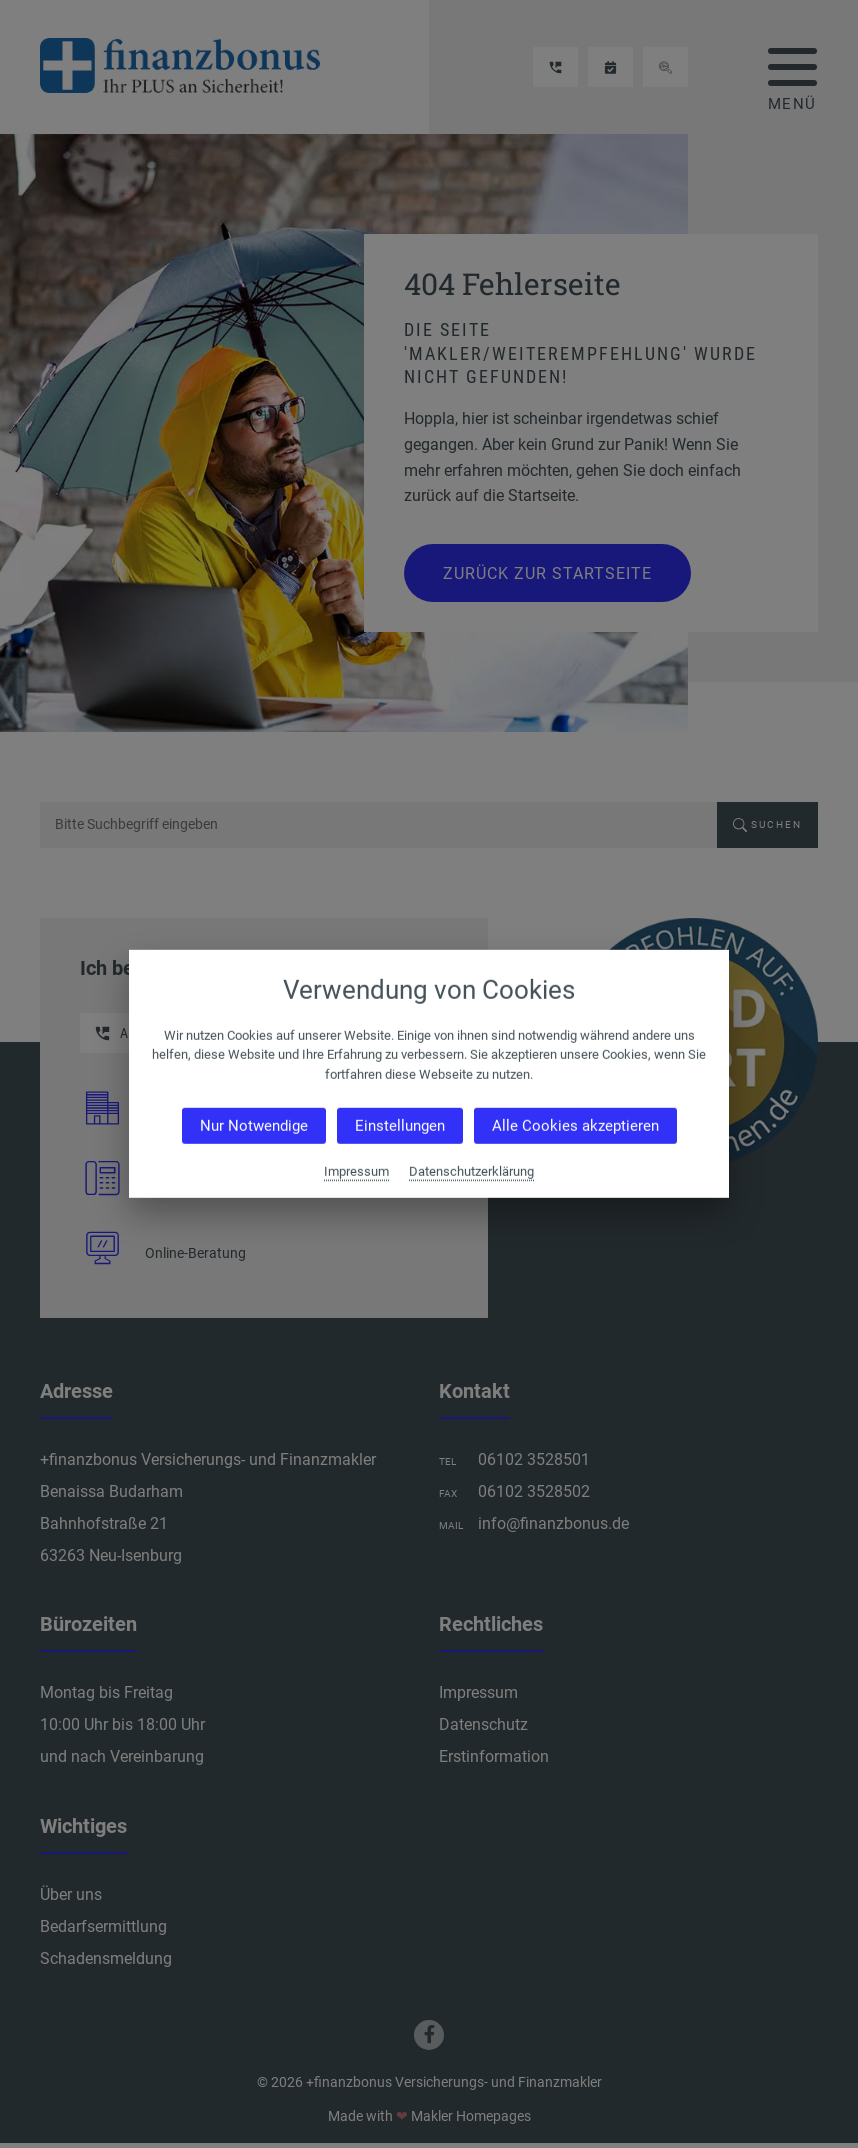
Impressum (356, 1171)
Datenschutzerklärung (471, 1171)
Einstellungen (400, 1126)
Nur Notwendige (254, 1126)
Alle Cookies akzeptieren (575, 1126)
